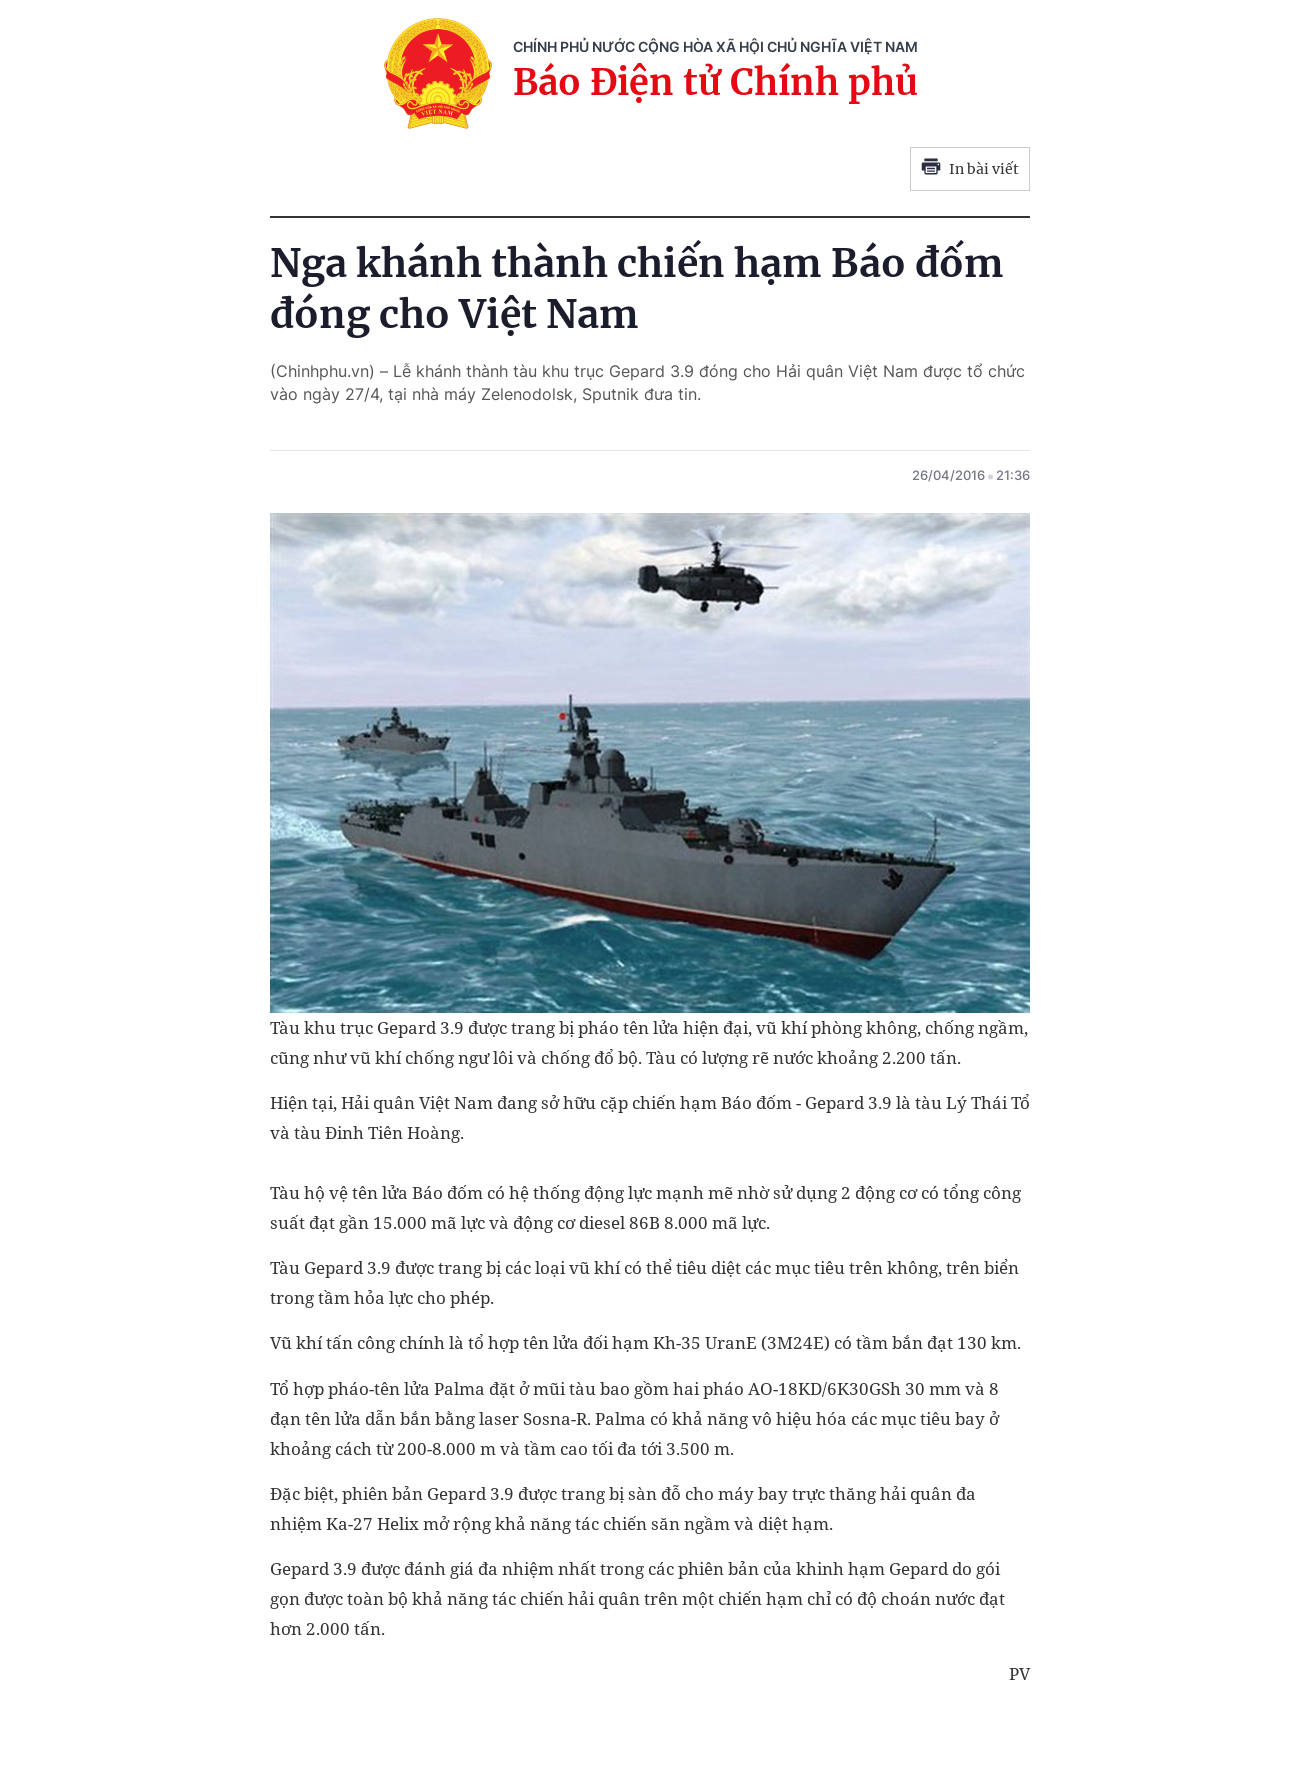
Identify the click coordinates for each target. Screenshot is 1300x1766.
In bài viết (970, 169)
